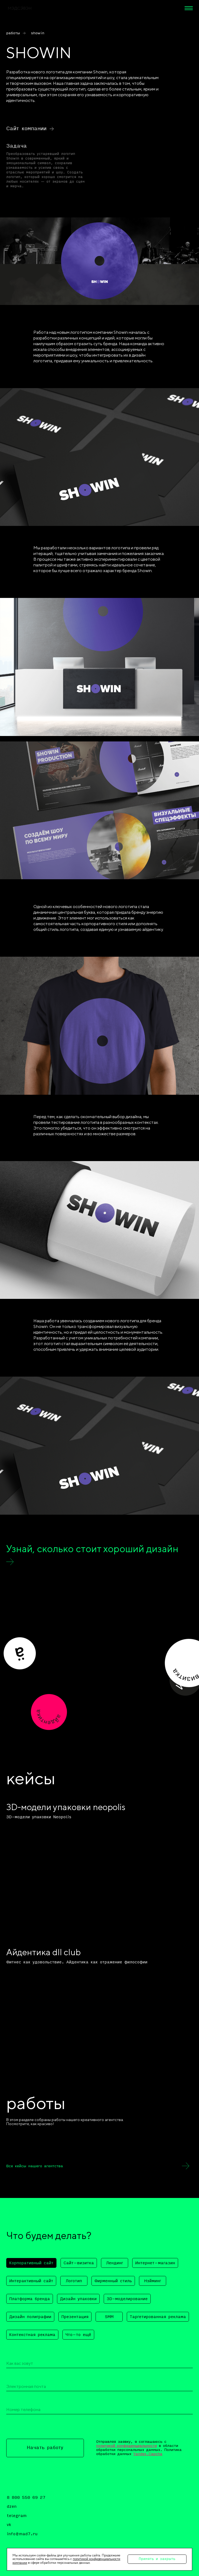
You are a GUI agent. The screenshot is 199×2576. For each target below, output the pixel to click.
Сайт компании (26, 128)
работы (13, 33)
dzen (12, 2507)
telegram (17, 2516)
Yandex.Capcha (147, 2454)
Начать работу (45, 2448)
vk (9, 2525)
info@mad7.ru (22, 2534)
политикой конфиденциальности (126, 2446)
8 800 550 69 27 (26, 2498)
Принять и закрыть (157, 2559)
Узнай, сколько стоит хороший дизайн (92, 1549)
